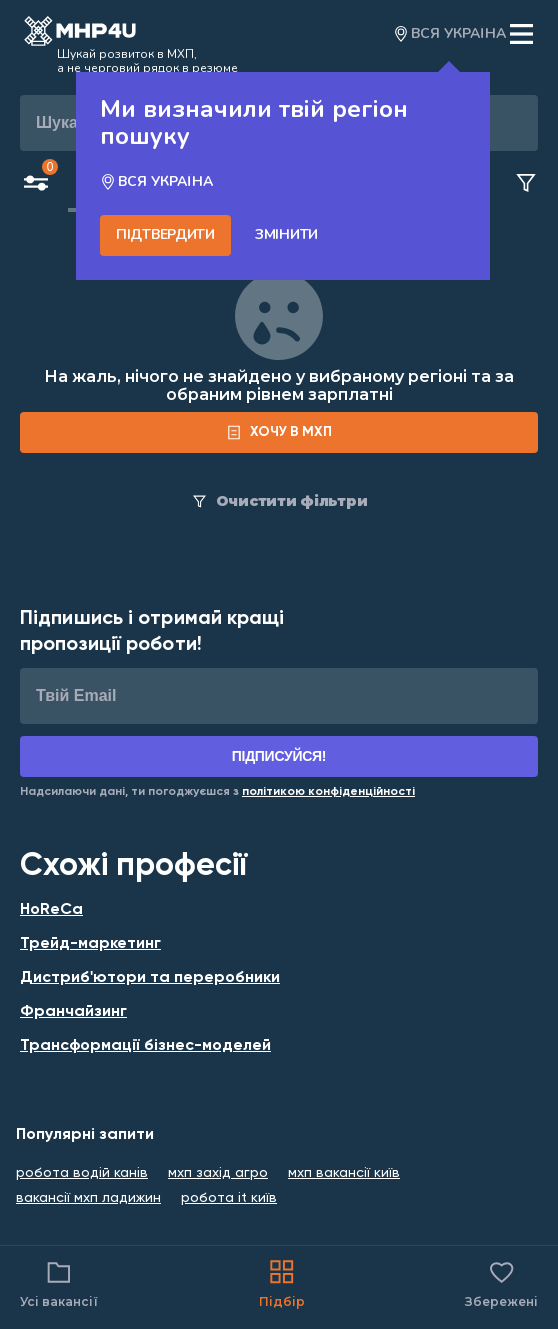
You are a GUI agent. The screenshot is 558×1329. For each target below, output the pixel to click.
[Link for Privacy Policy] (328, 792)
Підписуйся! (279, 756)
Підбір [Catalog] (282, 1282)
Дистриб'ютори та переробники (150, 978)
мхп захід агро (218, 1173)
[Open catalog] (80, 34)
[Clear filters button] (526, 184)
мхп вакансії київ (344, 1173)
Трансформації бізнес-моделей (145, 1046)
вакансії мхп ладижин (88, 1198)
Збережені (501, 1282)
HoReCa (51, 910)
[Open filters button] (36, 185)
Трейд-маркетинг (90, 944)
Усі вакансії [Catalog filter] (59, 1282)
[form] (279, 432)
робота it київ (229, 1198)
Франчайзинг (73, 1012)
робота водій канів (82, 1173)
